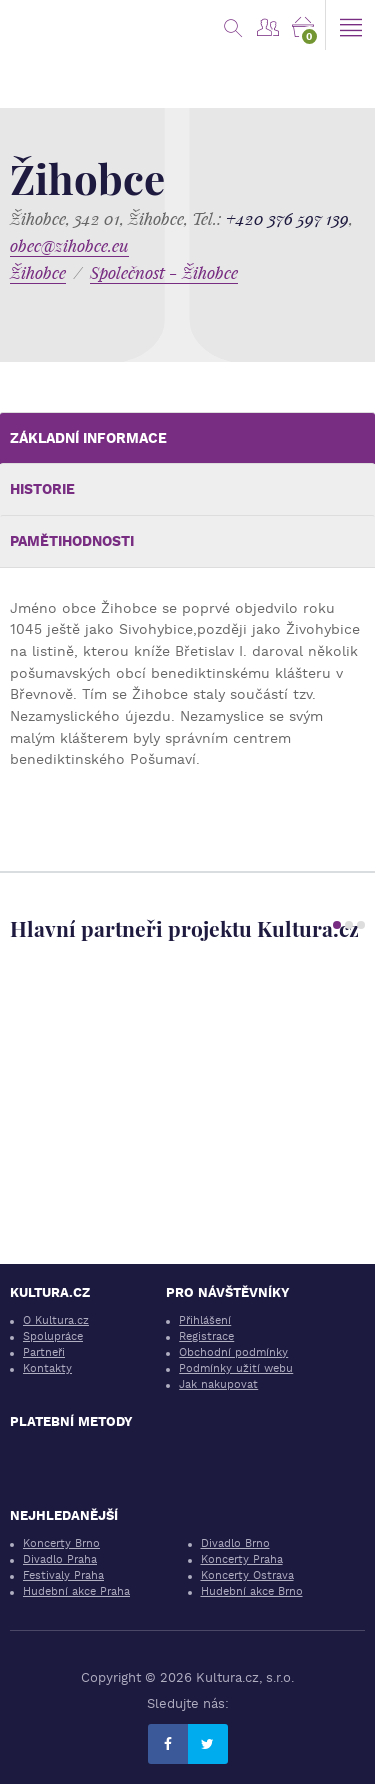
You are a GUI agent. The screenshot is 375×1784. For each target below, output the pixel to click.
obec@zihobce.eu (69, 245)
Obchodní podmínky (233, 1352)
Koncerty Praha (242, 1559)
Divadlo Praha (60, 1559)
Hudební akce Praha (76, 1591)
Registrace (206, 1336)
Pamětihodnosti (72, 541)
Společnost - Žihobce (164, 272)
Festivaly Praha (63, 1575)
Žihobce (38, 272)
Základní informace (88, 438)
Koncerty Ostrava (247, 1575)
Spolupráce (53, 1336)
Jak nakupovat (218, 1384)
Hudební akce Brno (252, 1591)
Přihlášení (205, 1320)
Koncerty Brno (61, 1543)
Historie (42, 489)
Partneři (44, 1352)
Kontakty (47, 1368)
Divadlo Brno (235, 1543)
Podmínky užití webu (236, 1368)
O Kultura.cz (56, 1320)
